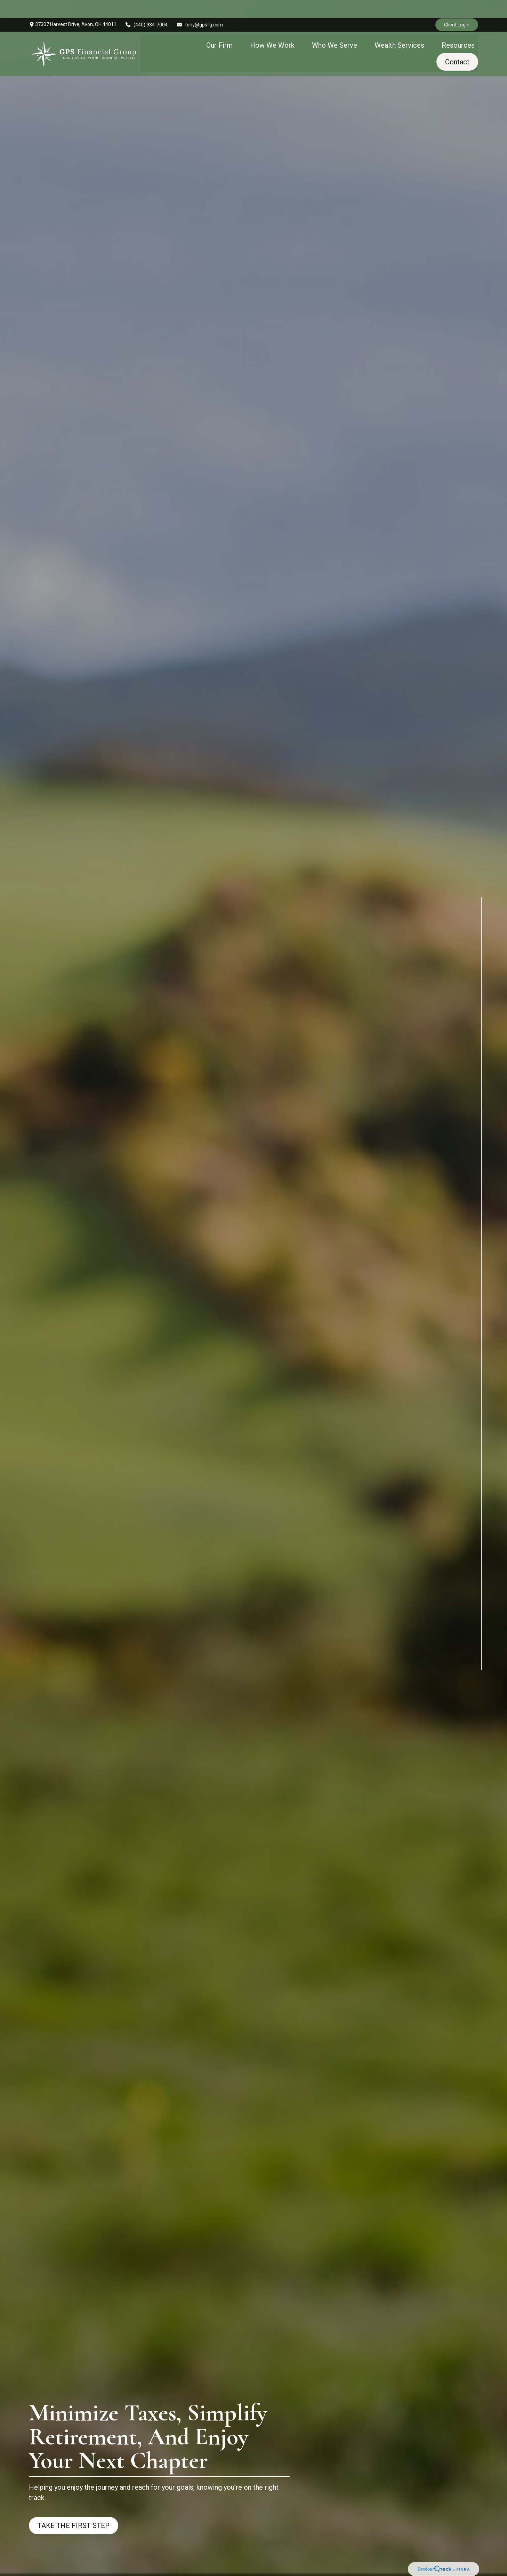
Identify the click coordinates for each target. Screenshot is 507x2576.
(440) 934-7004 (146, 7)
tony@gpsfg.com (199, 7)
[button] (219, 27)
